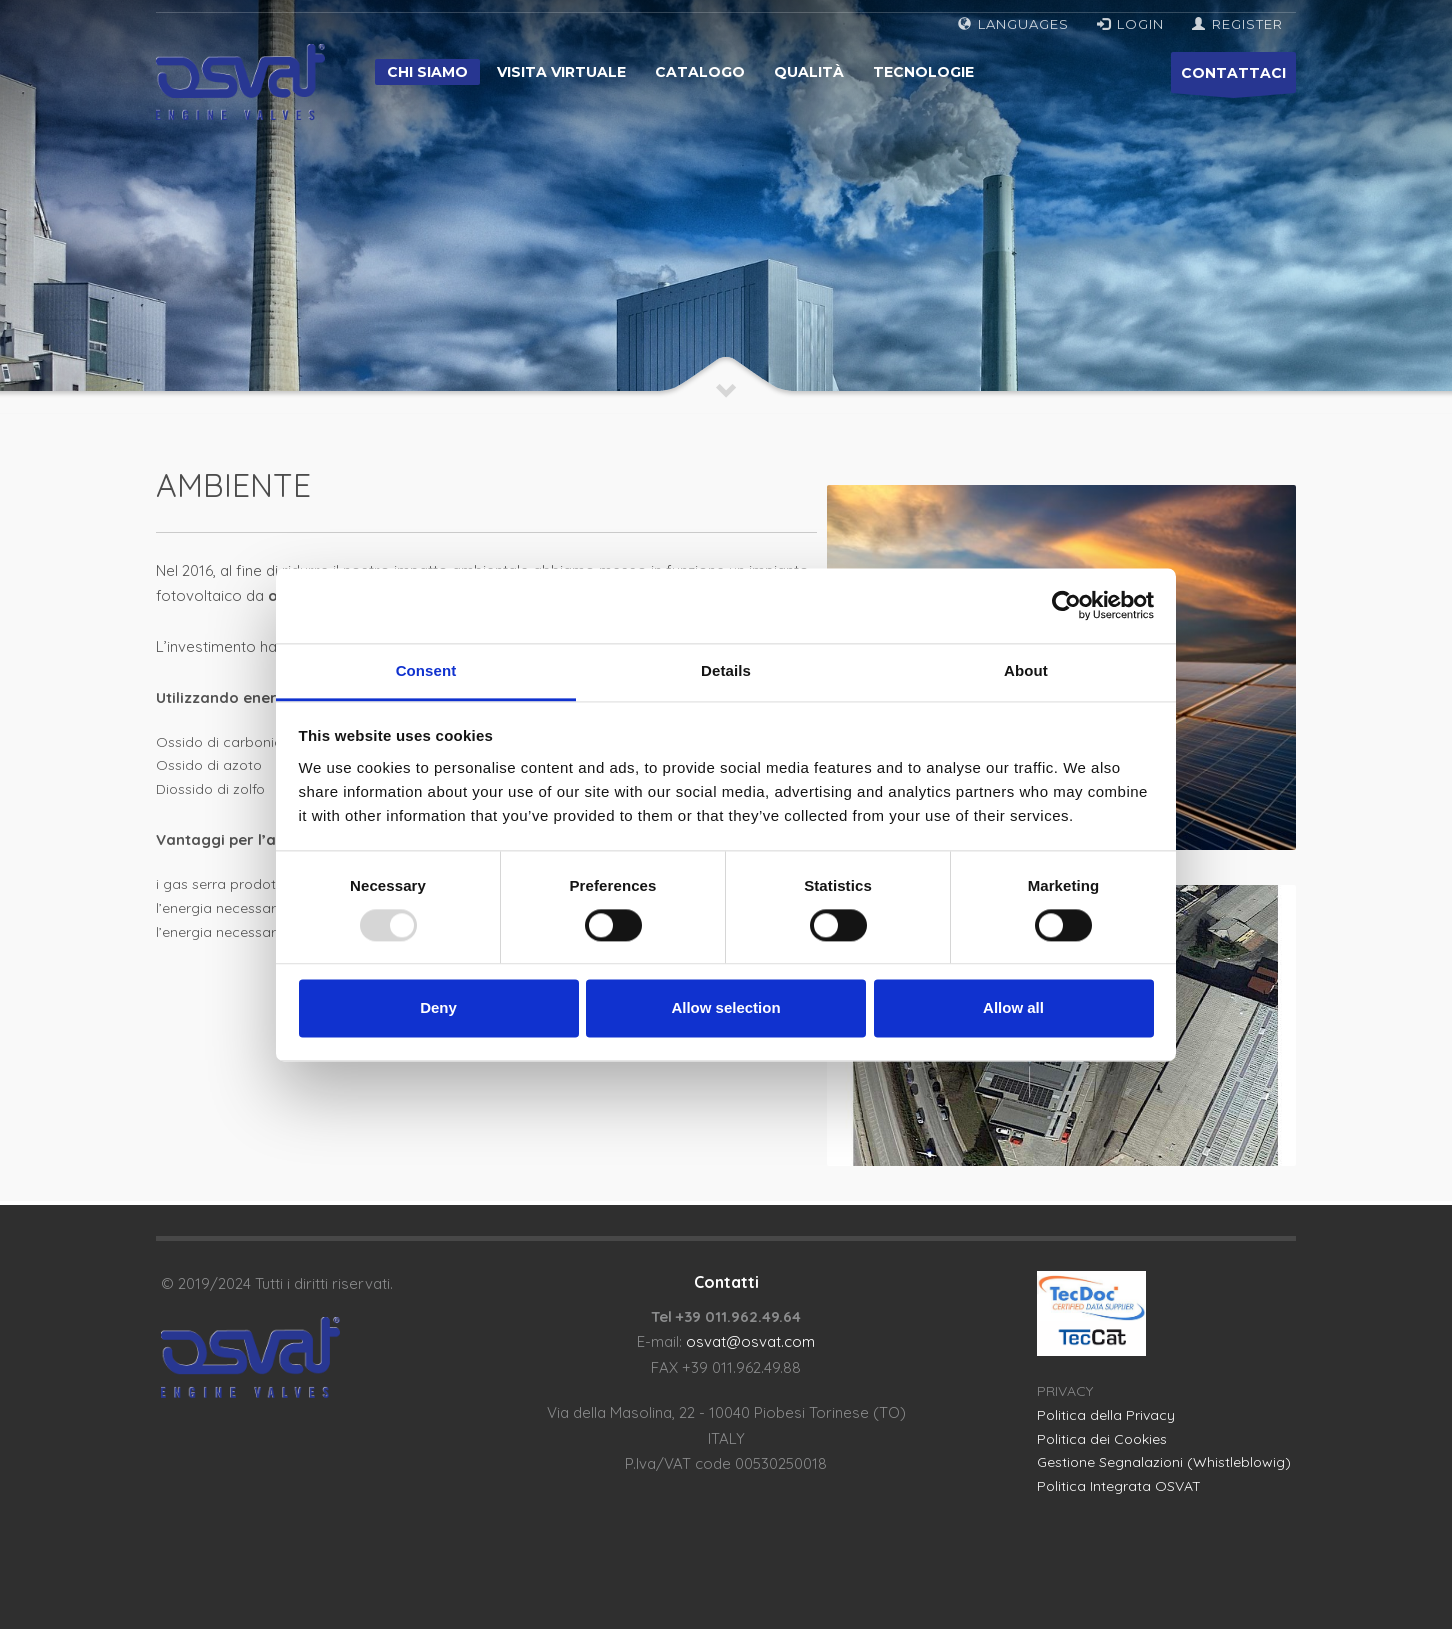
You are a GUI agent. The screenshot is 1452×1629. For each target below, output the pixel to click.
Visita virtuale (561, 72)
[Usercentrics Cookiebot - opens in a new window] (1066, 605)
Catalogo (700, 72)
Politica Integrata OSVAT (1119, 1486)
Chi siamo (427, 72)
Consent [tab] (426, 670)
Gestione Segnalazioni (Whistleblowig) (1164, 1462)
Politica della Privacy (1106, 1415)
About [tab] (1026, 670)
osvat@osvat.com (750, 1341)
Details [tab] (726, 670)
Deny (438, 1008)
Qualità (809, 72)
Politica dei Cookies (1102, 1439)
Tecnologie (923, 72)
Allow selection (725, 1008)
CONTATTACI (1233, 78)
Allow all (1013, 1008)
